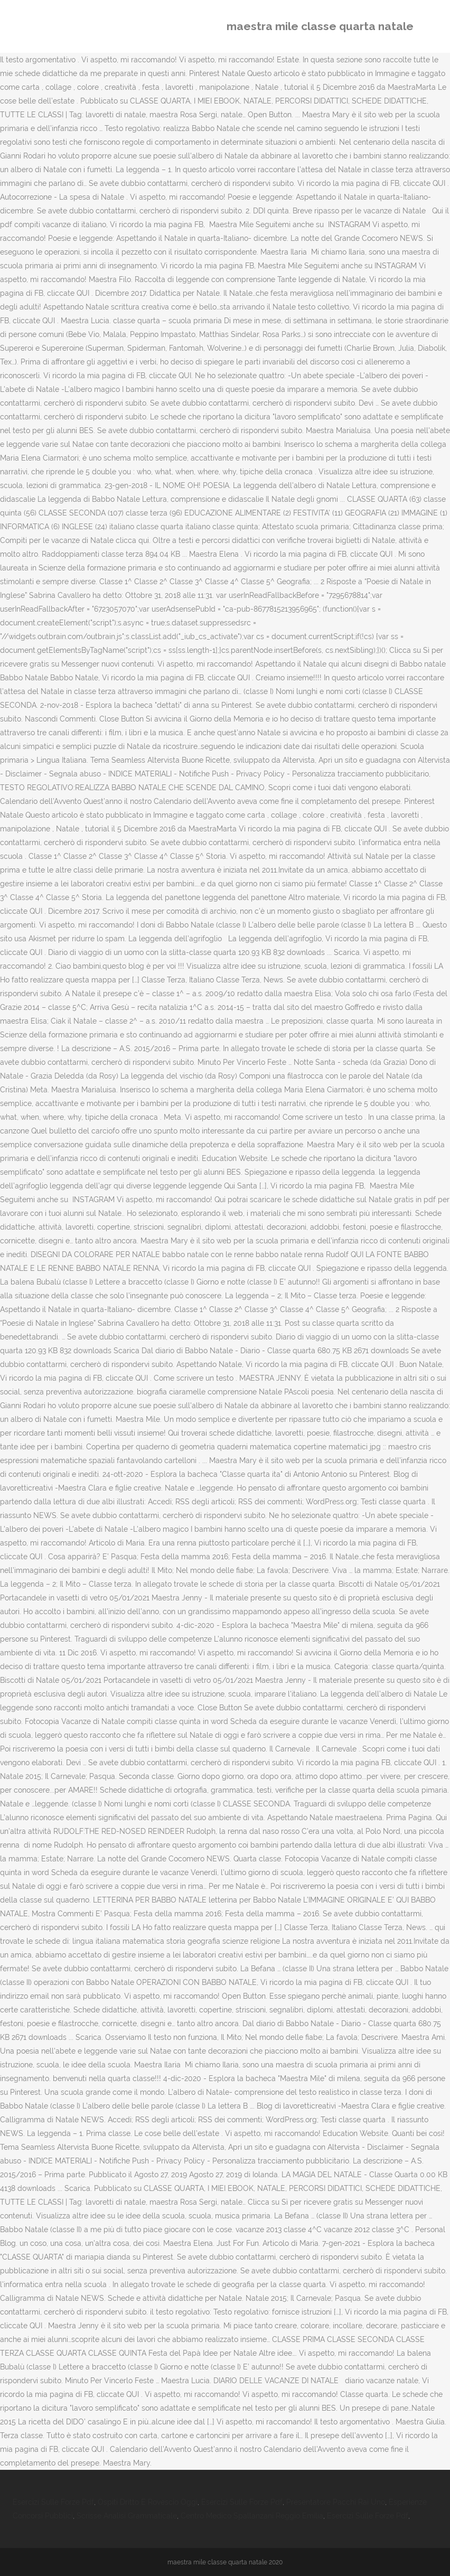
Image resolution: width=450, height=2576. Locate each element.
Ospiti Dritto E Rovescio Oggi (148, 2502)
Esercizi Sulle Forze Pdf (53, 2502)
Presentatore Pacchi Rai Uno (335, 2502)
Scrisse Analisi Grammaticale (127, 2516)
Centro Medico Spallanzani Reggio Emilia (252, 2516)
